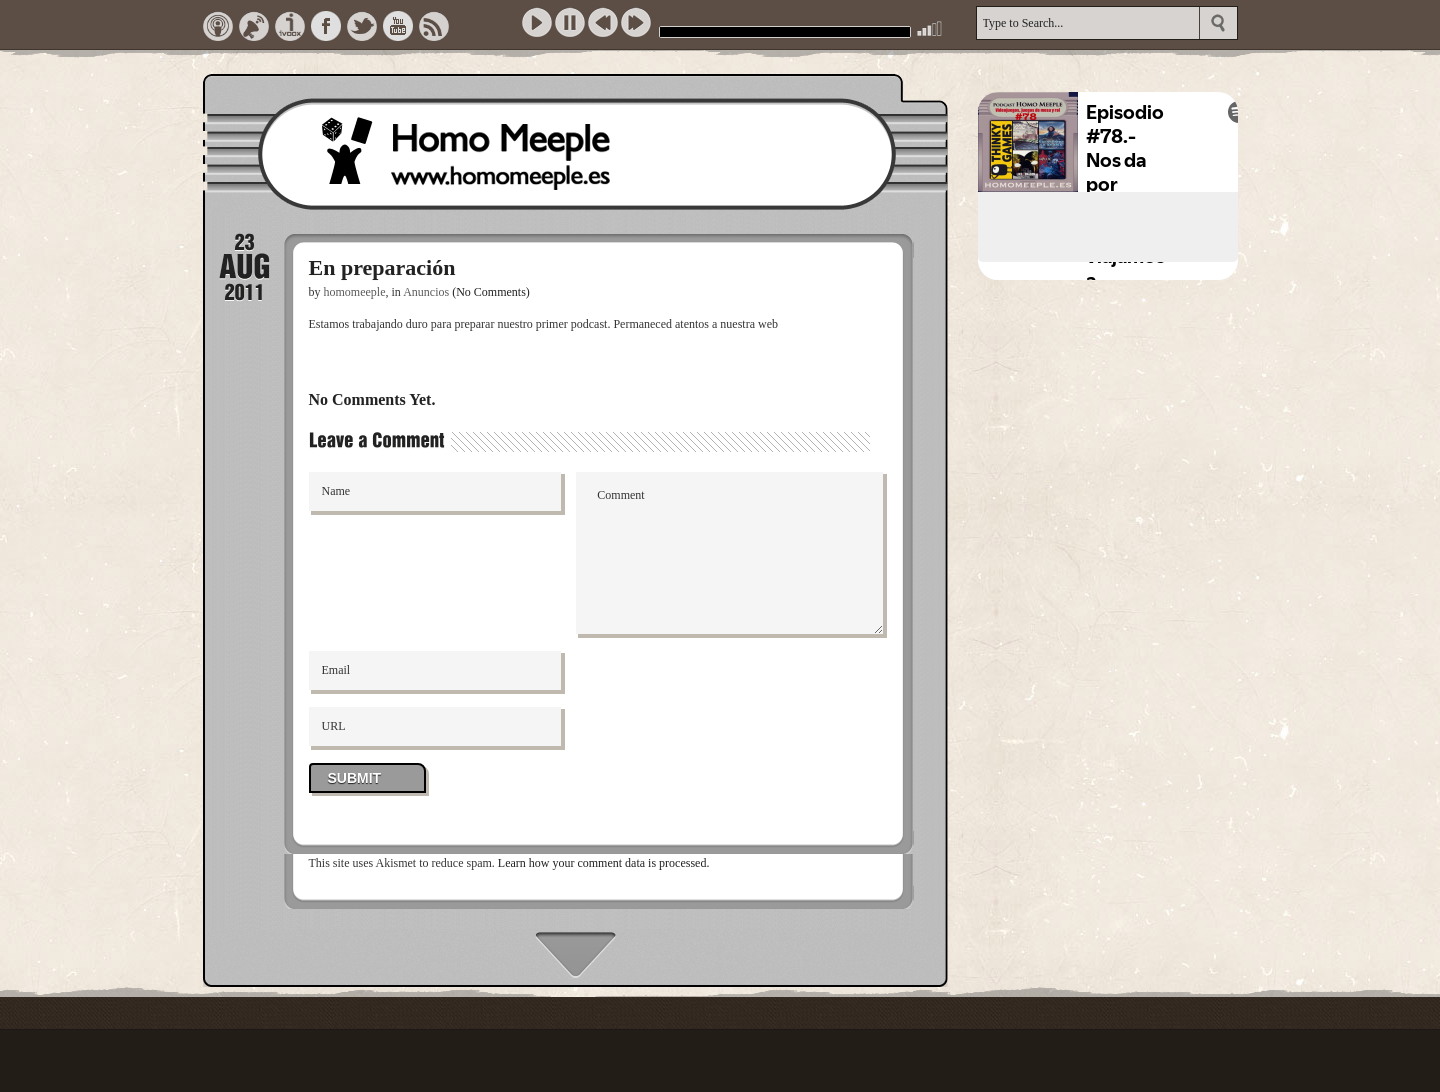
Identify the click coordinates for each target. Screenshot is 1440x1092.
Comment (729, 553)
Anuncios (426, 292)
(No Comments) (491, 292)
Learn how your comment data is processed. (604, 863)
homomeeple (355, 292)
